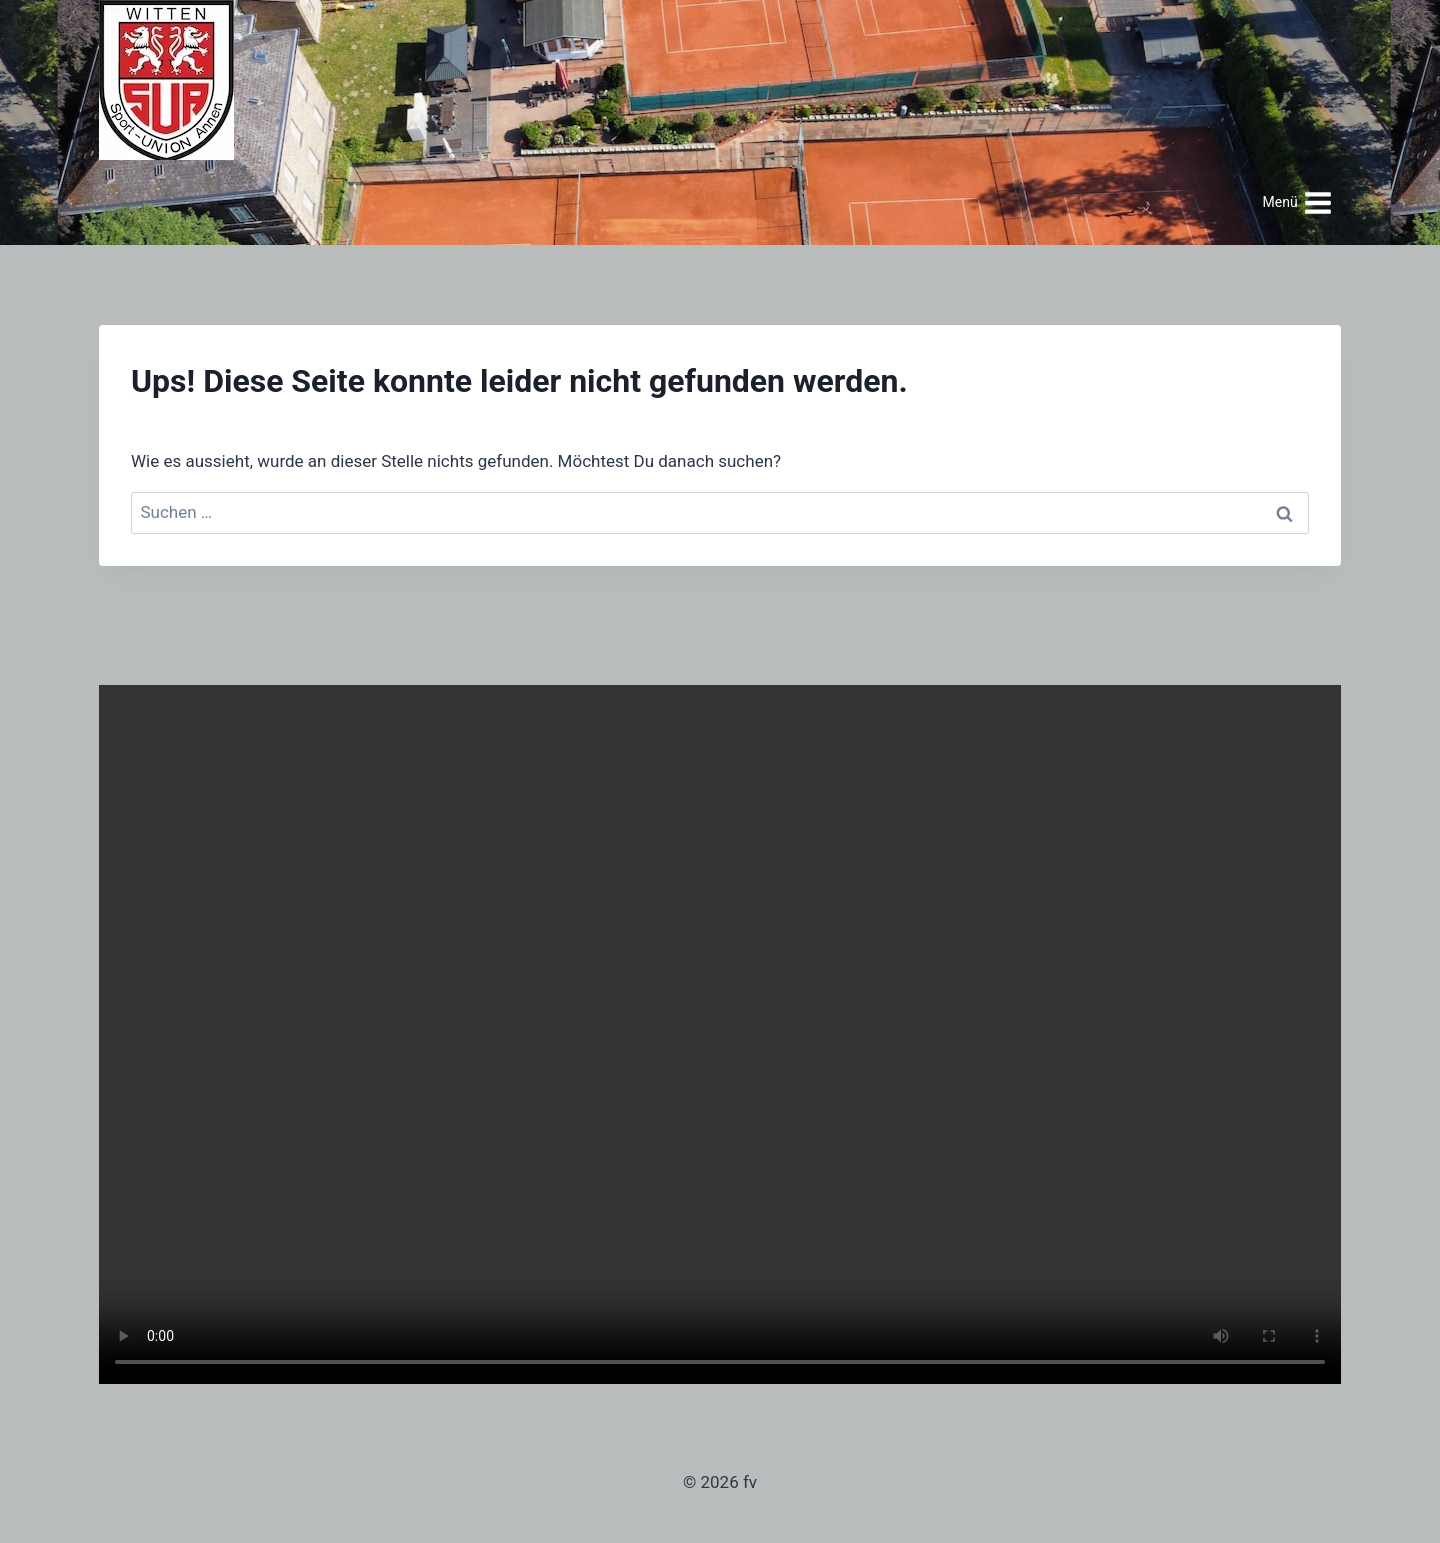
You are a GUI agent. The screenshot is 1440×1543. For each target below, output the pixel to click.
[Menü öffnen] (1297, 202)
